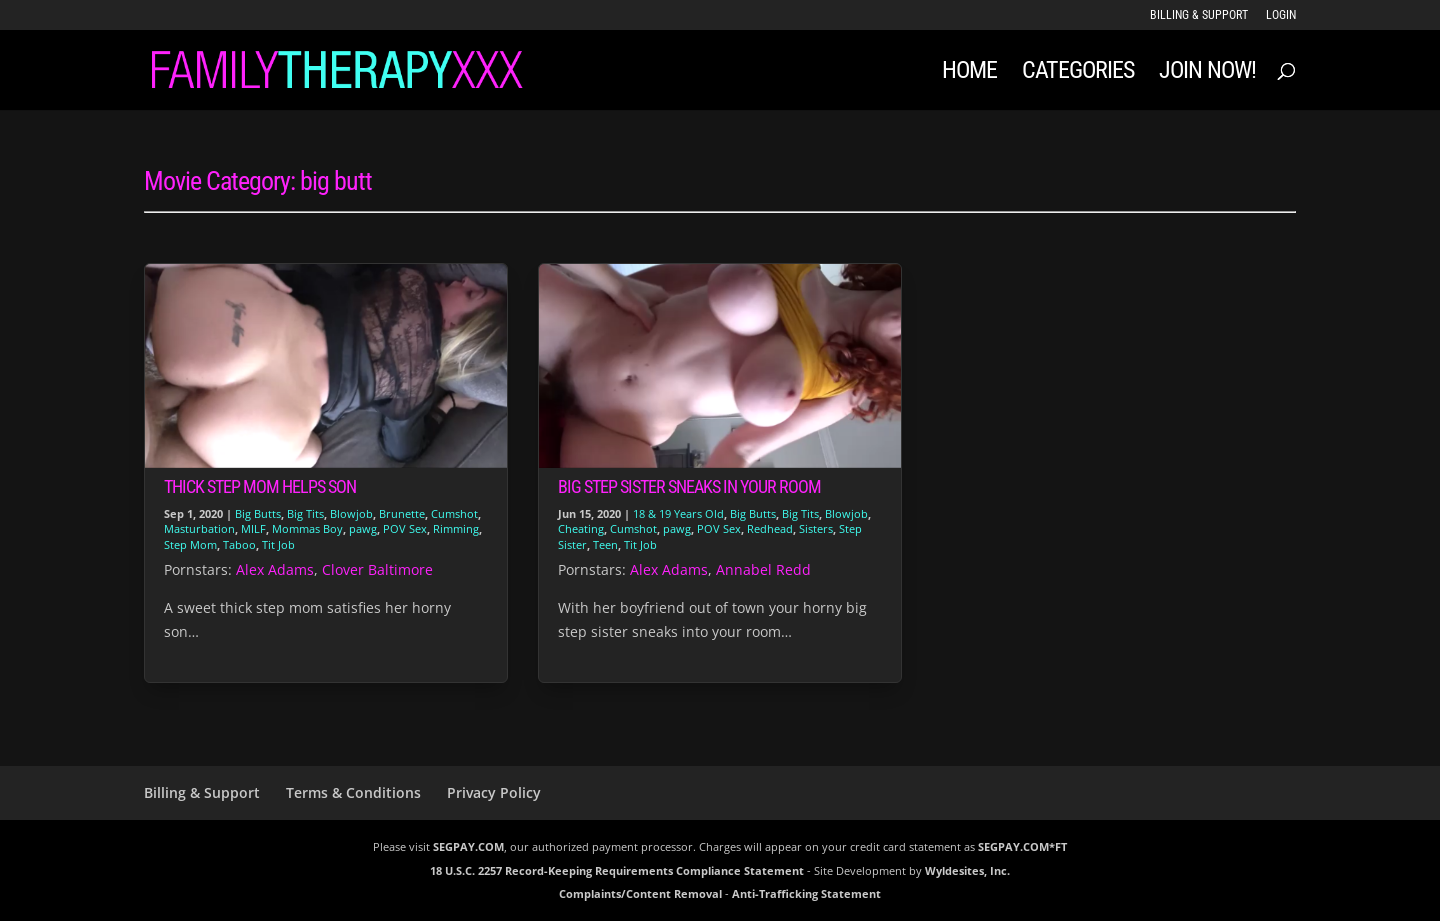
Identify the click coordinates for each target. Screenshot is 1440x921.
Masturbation (199, 528)
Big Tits (305, 513)
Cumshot (454, 513)
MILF (253, 528)
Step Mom (190, 544)
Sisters (816, 528)
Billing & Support (1199, 15)
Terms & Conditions (353, 792)
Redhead (770, 528)
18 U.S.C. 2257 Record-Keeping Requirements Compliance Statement (617, 870)
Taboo (239, 544)
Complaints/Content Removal (640, 893)
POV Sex (405, 528)
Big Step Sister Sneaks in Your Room (689, 486)
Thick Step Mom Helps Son (260, 486)
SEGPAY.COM (468, 846)
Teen (605, 544)
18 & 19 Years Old (678, 513)
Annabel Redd (763, 569)
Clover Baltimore (377, 569)
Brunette (402, 513)
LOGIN (1281, 15)
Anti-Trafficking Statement (806, 893)
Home (969, 73)
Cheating (581, 528)
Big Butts (258, 513)
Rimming (456, 528)
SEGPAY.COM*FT (1022, 846)
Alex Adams (275, 569)
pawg (363, 528)
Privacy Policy (494, 792)
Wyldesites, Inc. (967, 870)
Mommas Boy (307, 528)
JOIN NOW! (1207, 73)
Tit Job (278, 544)
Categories (1078, 73)
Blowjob (351, 513)
